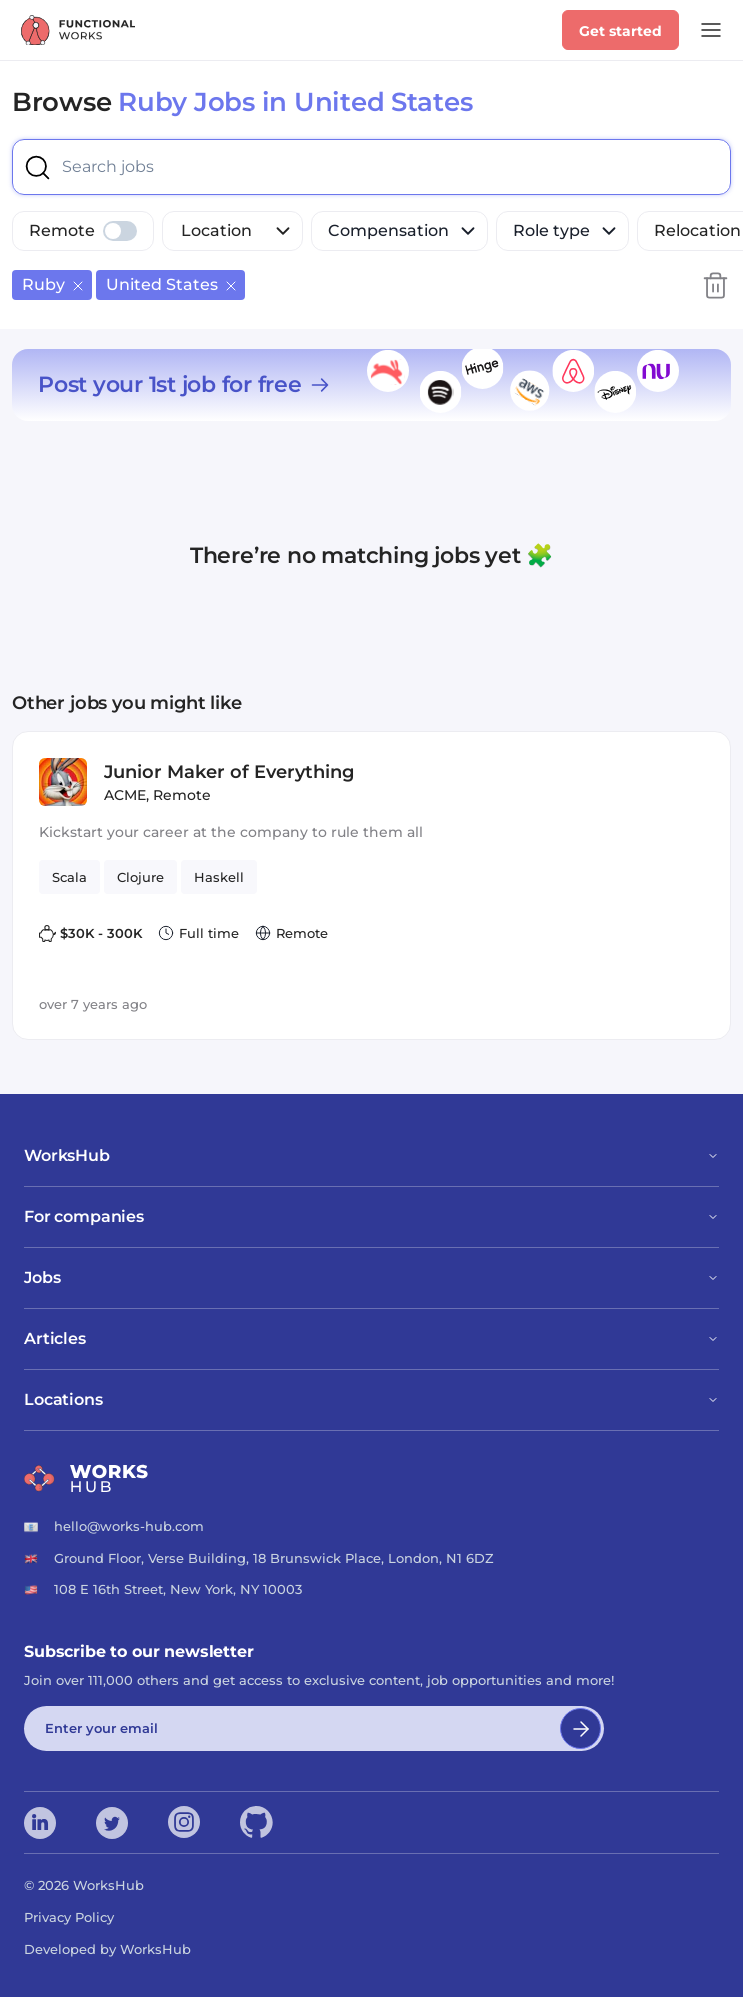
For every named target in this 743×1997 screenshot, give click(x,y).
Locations (371, 1399)
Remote (62, 230)
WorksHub (371, 1155)
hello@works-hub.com (129, 1526)
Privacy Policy (69, 1917)
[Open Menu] (711, 30)
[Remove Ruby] (78, 285)
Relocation (697, 230)
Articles (371, 1338)
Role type (566, 231)
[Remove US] (231, 285)
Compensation (403, 231)
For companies (371, 1216)
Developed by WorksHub (107, 1949)
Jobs (371, 1277)
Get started (620, 31)
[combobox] (162, 167)
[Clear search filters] (715, 285)
